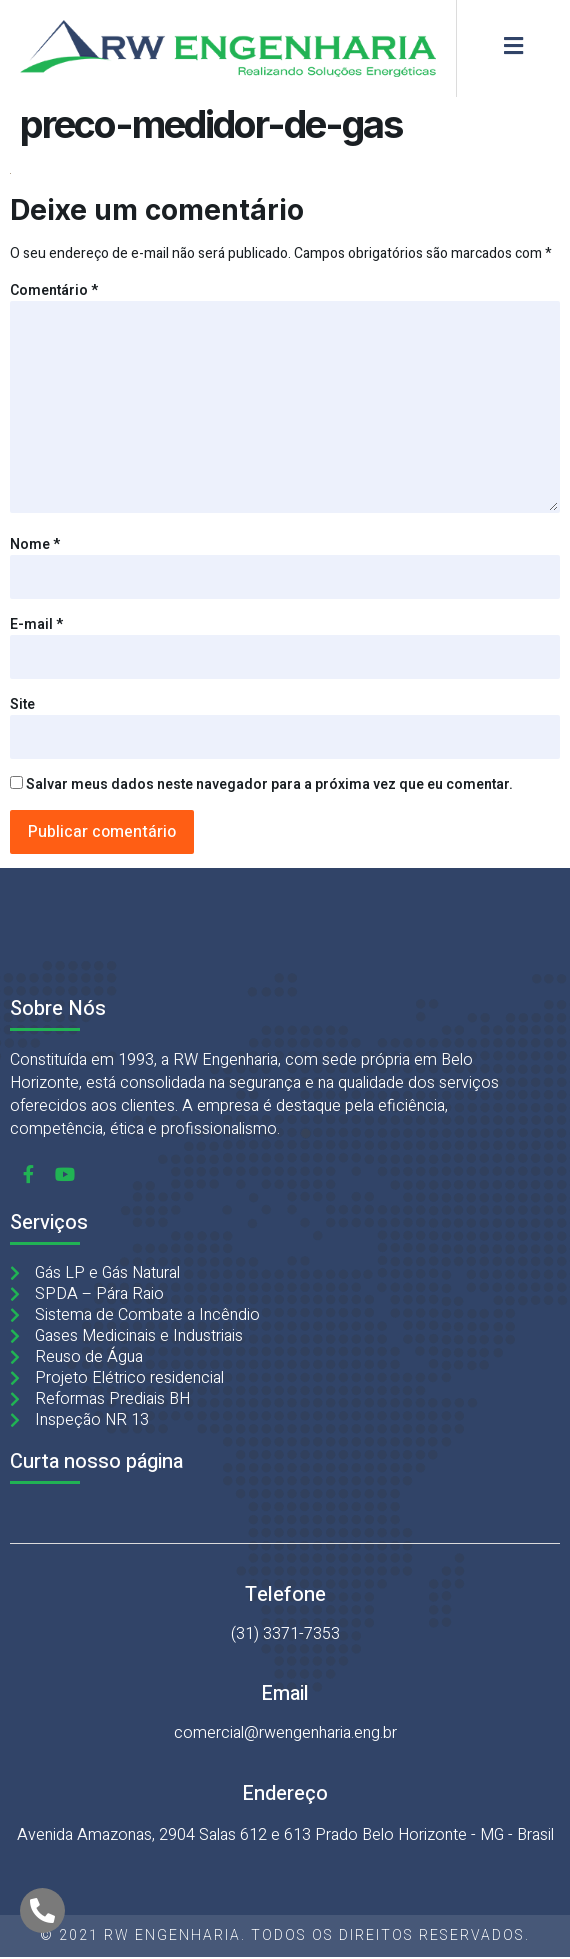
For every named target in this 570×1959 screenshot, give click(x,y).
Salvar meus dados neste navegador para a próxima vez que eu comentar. (269, 784)
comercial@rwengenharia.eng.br (285, 1733)
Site (22, 704)
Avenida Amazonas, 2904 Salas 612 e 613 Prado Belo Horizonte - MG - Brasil (285, 1835)
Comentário (54, 290)
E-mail (36, 624)
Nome (35, 544)
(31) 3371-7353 (285, 1634)
